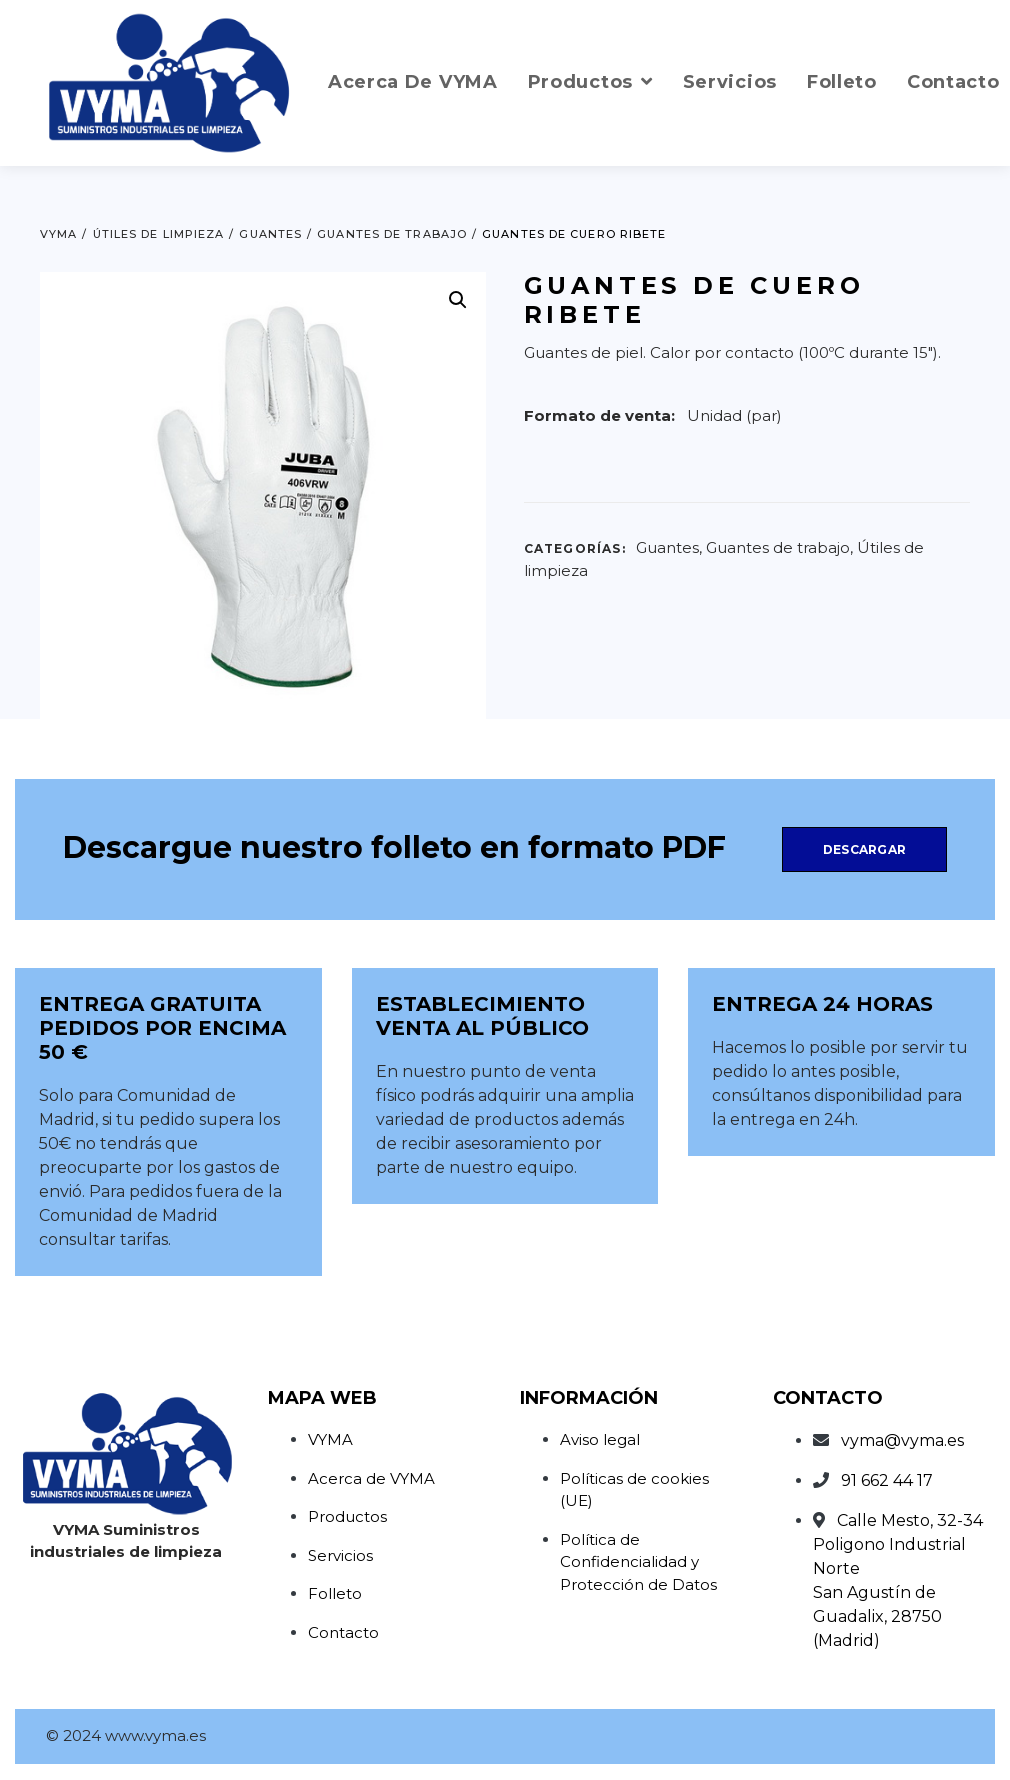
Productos (347, 1516)
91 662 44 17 (887, 1480)
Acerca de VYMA (371, 1478)
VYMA (330, 1439)
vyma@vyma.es (902, 1440)
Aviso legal (600, 1439)
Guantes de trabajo (778, 547)
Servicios (340, 1555)
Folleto (335, 1593)
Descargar (864, 849)
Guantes (667, 547)
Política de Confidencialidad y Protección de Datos (638, 1562)
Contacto (343, 1632)
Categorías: (575, 548)
